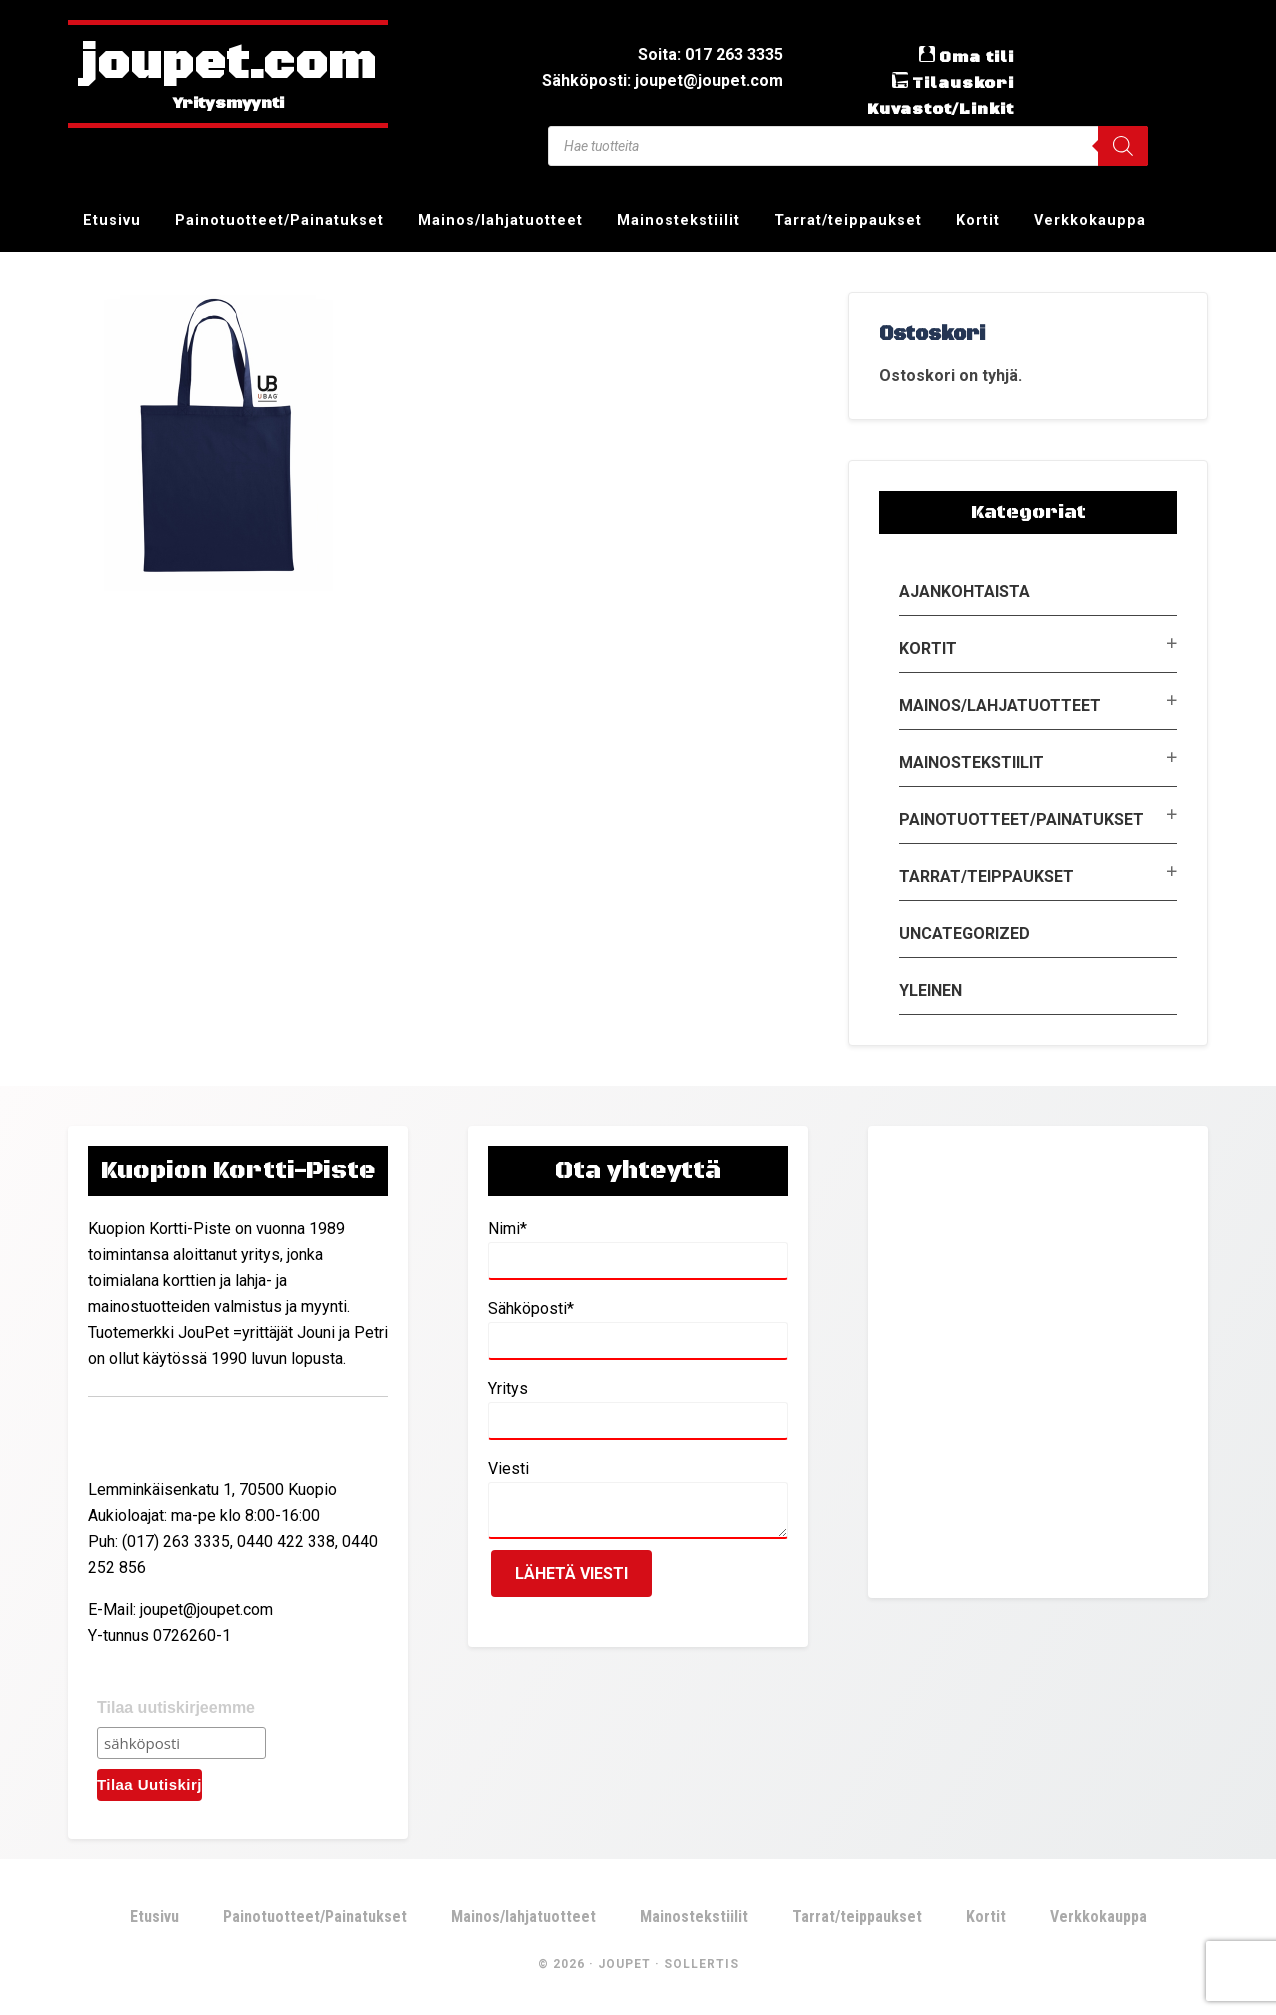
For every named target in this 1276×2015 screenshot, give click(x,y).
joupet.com (228, 65)
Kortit (928, 648)
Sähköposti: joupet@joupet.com (662, 80)
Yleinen (930, 990)
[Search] (1123, 146)
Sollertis (701, 1964)
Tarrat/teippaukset (986, 876)
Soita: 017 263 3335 (710, 54)
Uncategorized (964, 933)
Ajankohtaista (964, 591)
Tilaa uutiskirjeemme (176, 1707)
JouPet (624, 1964)
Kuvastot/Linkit (940, 109)
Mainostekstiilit (971, 762)
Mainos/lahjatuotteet (1000, 705)
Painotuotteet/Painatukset (1021, 819)
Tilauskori (963, 83)
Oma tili (976, 57)
